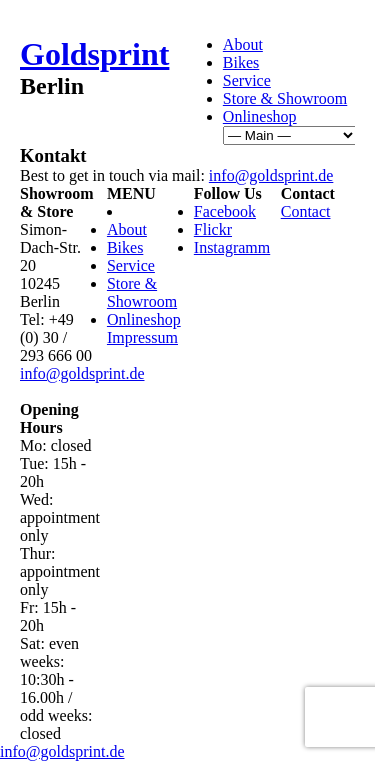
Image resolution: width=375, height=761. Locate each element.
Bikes (241, 62)
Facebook (225, 211)
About (243, 44)
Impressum (142, 337)
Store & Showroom (285, 98)
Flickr (213, 229)
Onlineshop (260, 116)
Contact (306, 211)
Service (247, 80)
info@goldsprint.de (271, 175)
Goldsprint (94, 54)
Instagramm (232, 247)
